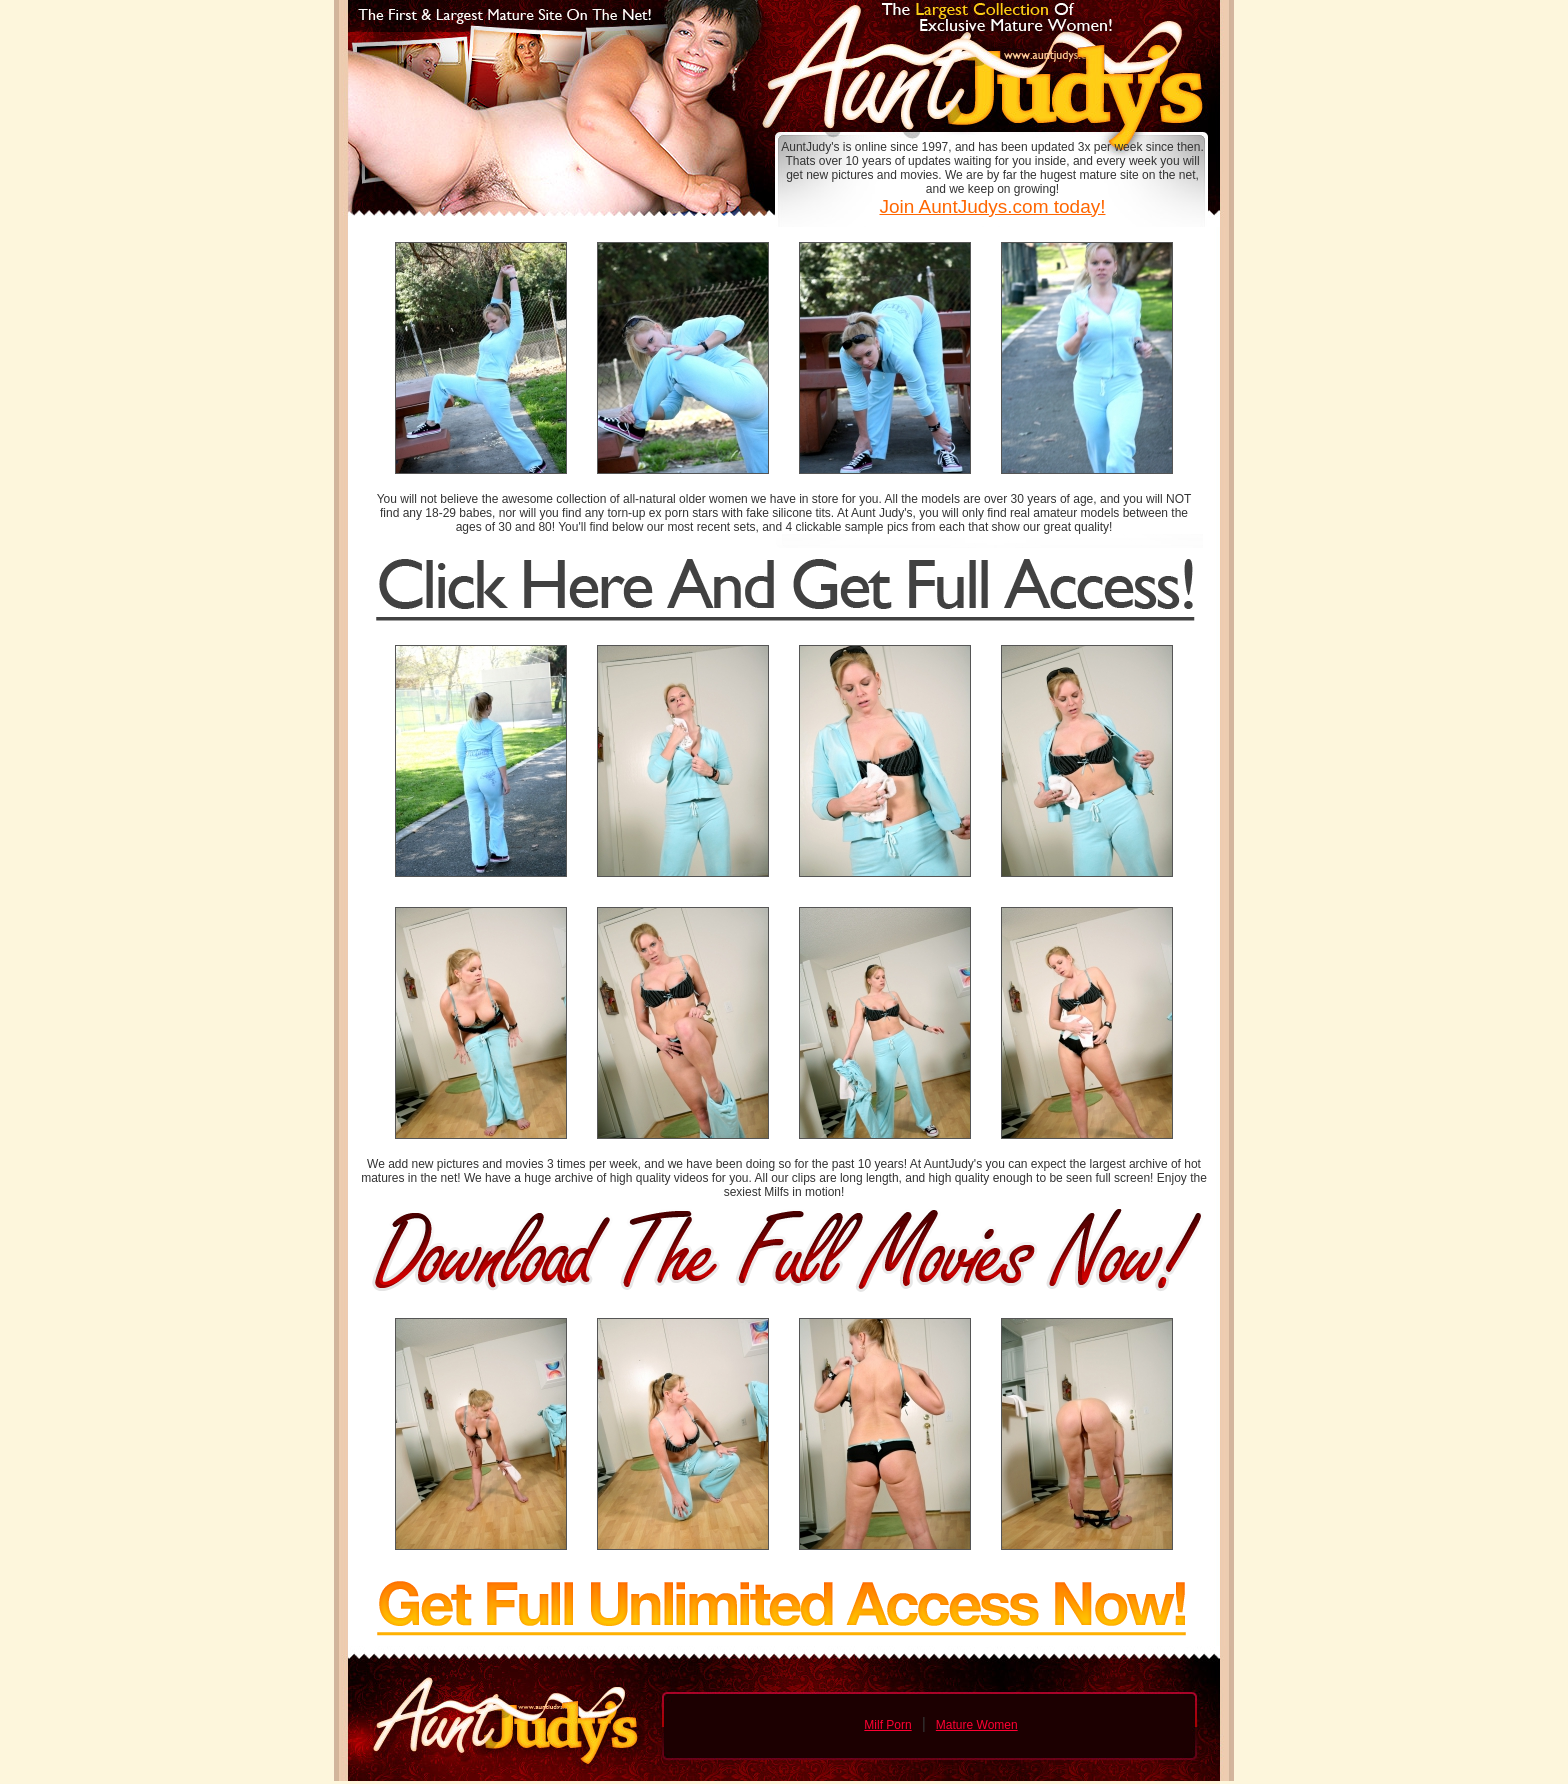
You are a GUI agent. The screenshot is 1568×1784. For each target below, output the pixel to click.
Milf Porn (887, 1725)
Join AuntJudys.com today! (992, 206)
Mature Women (977, 1725)
